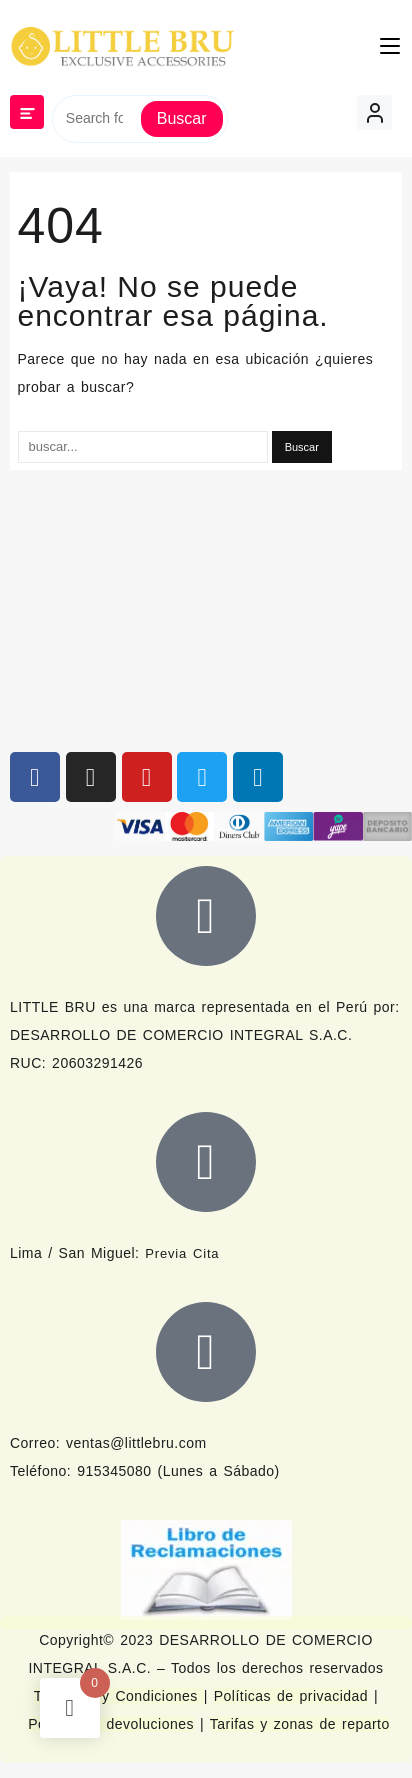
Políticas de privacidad (291, 1696)
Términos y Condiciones (119, 1696)
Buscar (182, 118)
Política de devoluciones (111, 1724)
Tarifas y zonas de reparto (300, 1724)
